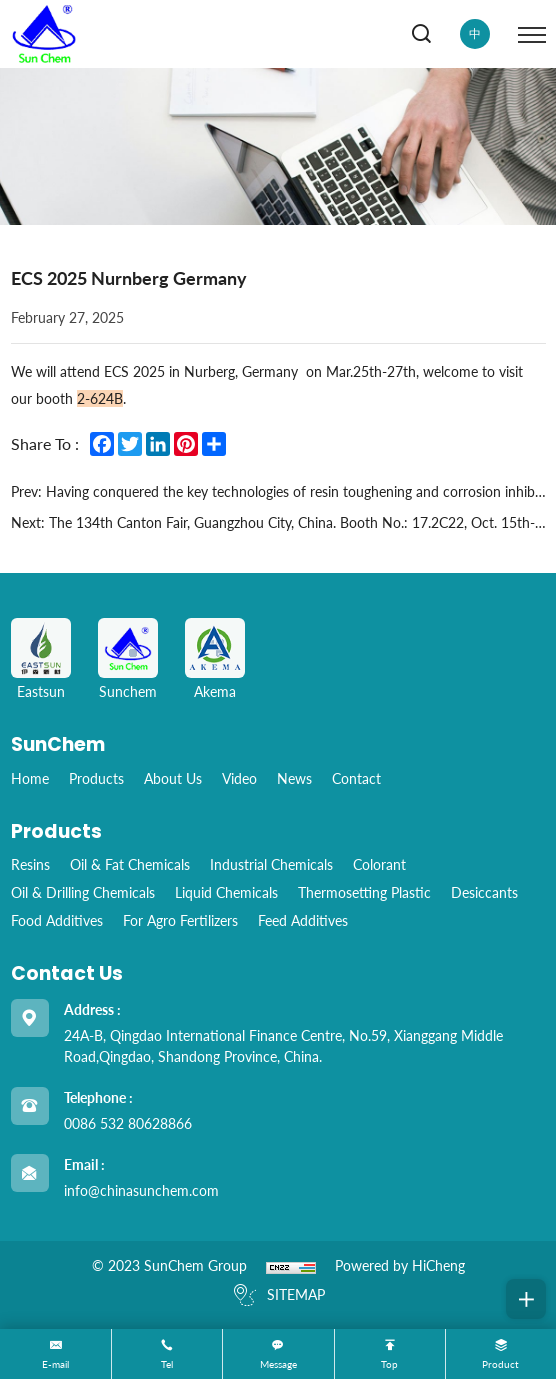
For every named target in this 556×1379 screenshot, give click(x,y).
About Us (173, 778)
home (30, 778)
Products (96, 778)
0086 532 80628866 (128, 1123)
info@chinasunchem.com (141, 1190)
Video (239, 778)
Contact (356, 778)
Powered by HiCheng (400, 1265)
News (294, 778)
